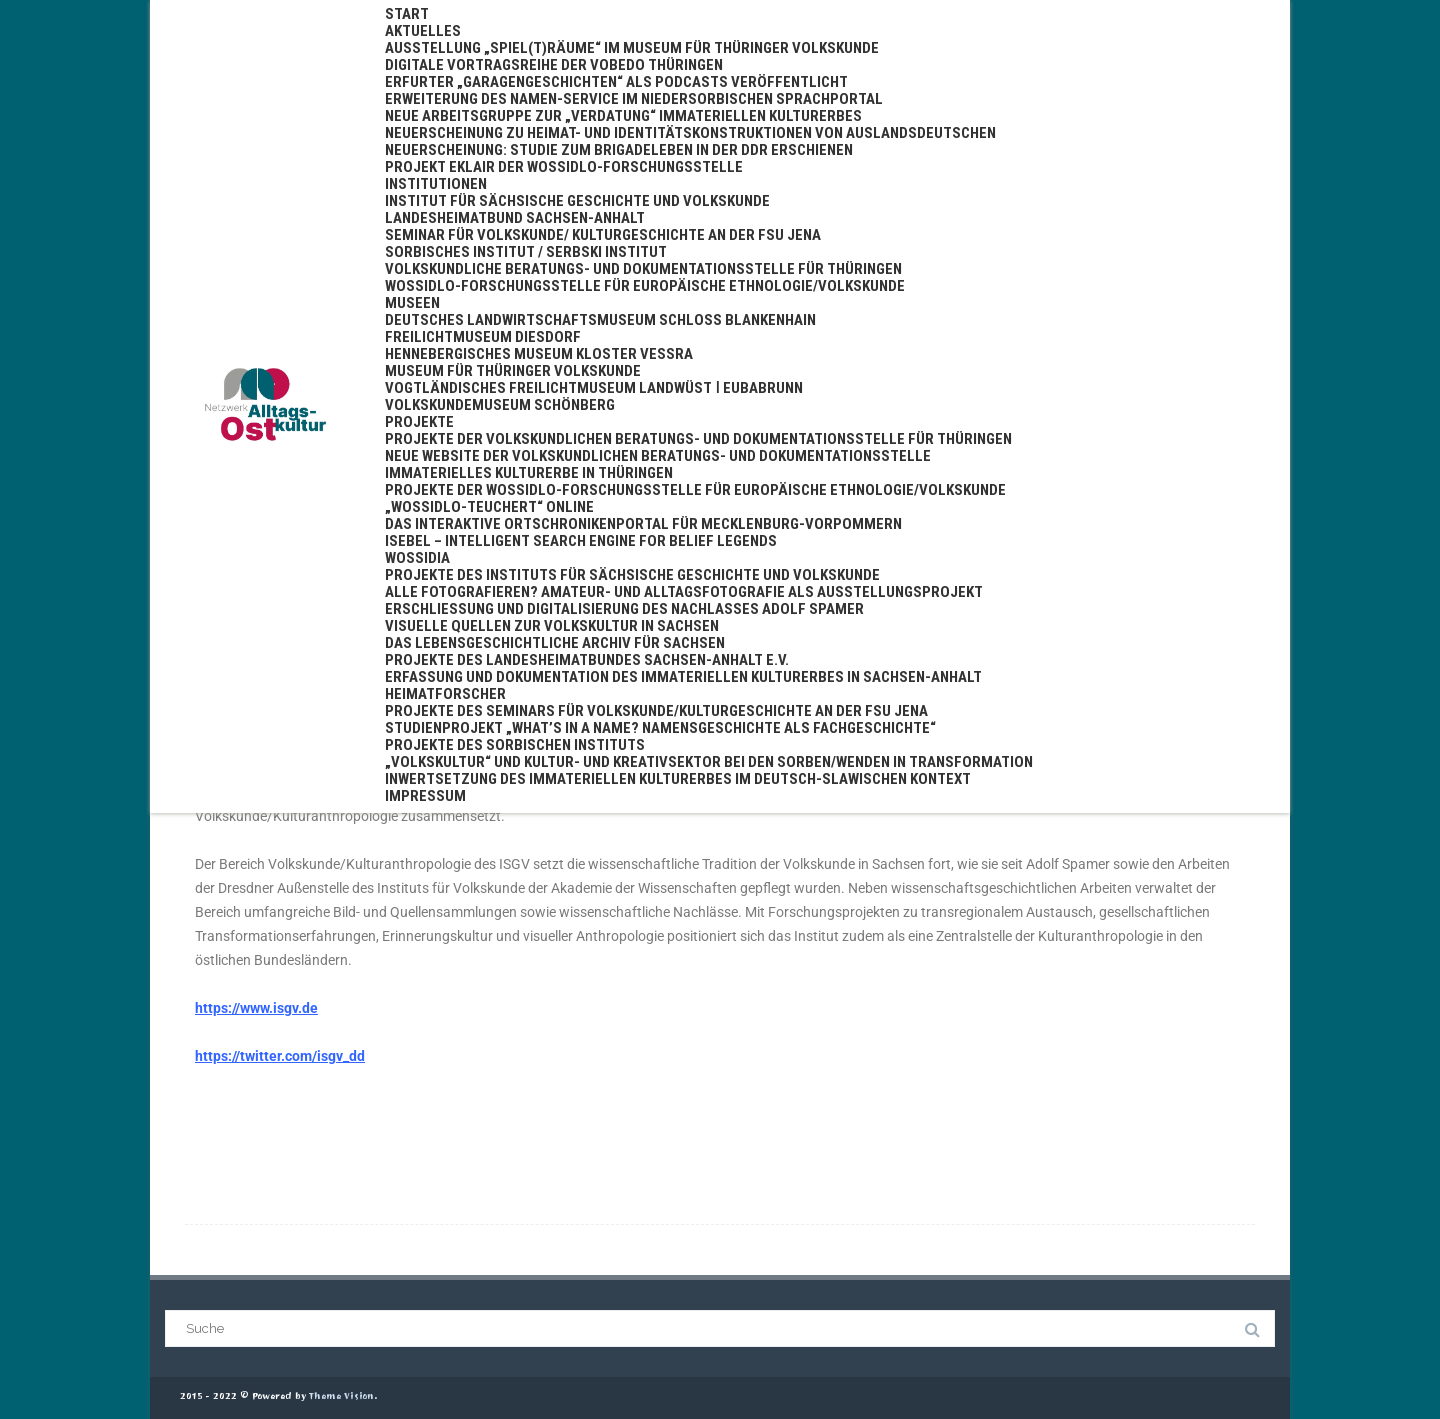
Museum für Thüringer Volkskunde (513, 371)
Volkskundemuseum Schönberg (500, 405)
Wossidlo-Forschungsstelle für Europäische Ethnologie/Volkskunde (645, 286)
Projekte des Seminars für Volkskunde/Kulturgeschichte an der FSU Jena (656, 711)
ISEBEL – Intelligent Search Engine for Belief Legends (581, 541)
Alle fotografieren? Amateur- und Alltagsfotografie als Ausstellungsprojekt (684, 592)
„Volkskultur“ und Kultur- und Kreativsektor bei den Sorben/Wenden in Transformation (709, 762)
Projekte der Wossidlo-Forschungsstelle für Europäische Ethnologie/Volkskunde (695, 490)
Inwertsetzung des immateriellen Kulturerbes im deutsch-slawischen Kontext (678, 779)
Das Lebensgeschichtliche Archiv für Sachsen (555, 643)
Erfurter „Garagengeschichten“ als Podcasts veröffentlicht (616, 82)
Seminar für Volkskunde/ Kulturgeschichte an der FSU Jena (603, 235)
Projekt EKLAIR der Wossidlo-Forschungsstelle (564, 167)
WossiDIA (417, 558)
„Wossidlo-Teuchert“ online (489, 507)
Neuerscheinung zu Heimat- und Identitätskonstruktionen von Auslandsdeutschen (690, 133)
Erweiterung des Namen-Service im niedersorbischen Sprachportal (634, 99)
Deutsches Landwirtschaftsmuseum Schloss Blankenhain (600, 320)
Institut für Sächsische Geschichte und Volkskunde (577, 201)
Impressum (425, 796)
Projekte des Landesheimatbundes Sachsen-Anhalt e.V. (587, 660)
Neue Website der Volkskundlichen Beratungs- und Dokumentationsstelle (658, 456)
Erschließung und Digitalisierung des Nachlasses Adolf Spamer (624, 609)
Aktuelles (423, 31)
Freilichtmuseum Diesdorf (483, 337)
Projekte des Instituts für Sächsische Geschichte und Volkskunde (632, 575)
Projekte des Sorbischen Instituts (515, 745)
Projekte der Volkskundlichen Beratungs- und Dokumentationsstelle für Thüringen (698, 439)
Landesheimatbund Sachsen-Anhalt (515, 218)
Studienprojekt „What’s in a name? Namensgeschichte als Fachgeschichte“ (660, 728)
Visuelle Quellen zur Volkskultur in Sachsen (552, 626)
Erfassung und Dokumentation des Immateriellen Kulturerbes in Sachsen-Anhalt (683, 677)
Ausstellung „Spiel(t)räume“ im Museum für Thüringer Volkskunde (632, 48)
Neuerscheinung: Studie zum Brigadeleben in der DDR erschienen (619, 150)
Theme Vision (341, 1397)
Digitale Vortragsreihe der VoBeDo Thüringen (554, 65)
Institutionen (436, 184)
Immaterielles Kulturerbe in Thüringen (529, 473)
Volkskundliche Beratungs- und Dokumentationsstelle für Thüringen (643, 269)
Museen (412, 303)
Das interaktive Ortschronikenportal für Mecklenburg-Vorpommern (643, 524)
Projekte (419, 422)
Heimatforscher (445, 694)
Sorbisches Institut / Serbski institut (526, 252)
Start (407, 14)
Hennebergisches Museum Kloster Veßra (539, 354)
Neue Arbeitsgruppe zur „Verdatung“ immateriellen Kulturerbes (623, 116)
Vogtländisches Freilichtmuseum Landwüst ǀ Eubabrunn (594, 388)
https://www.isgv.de (256, 1008)
